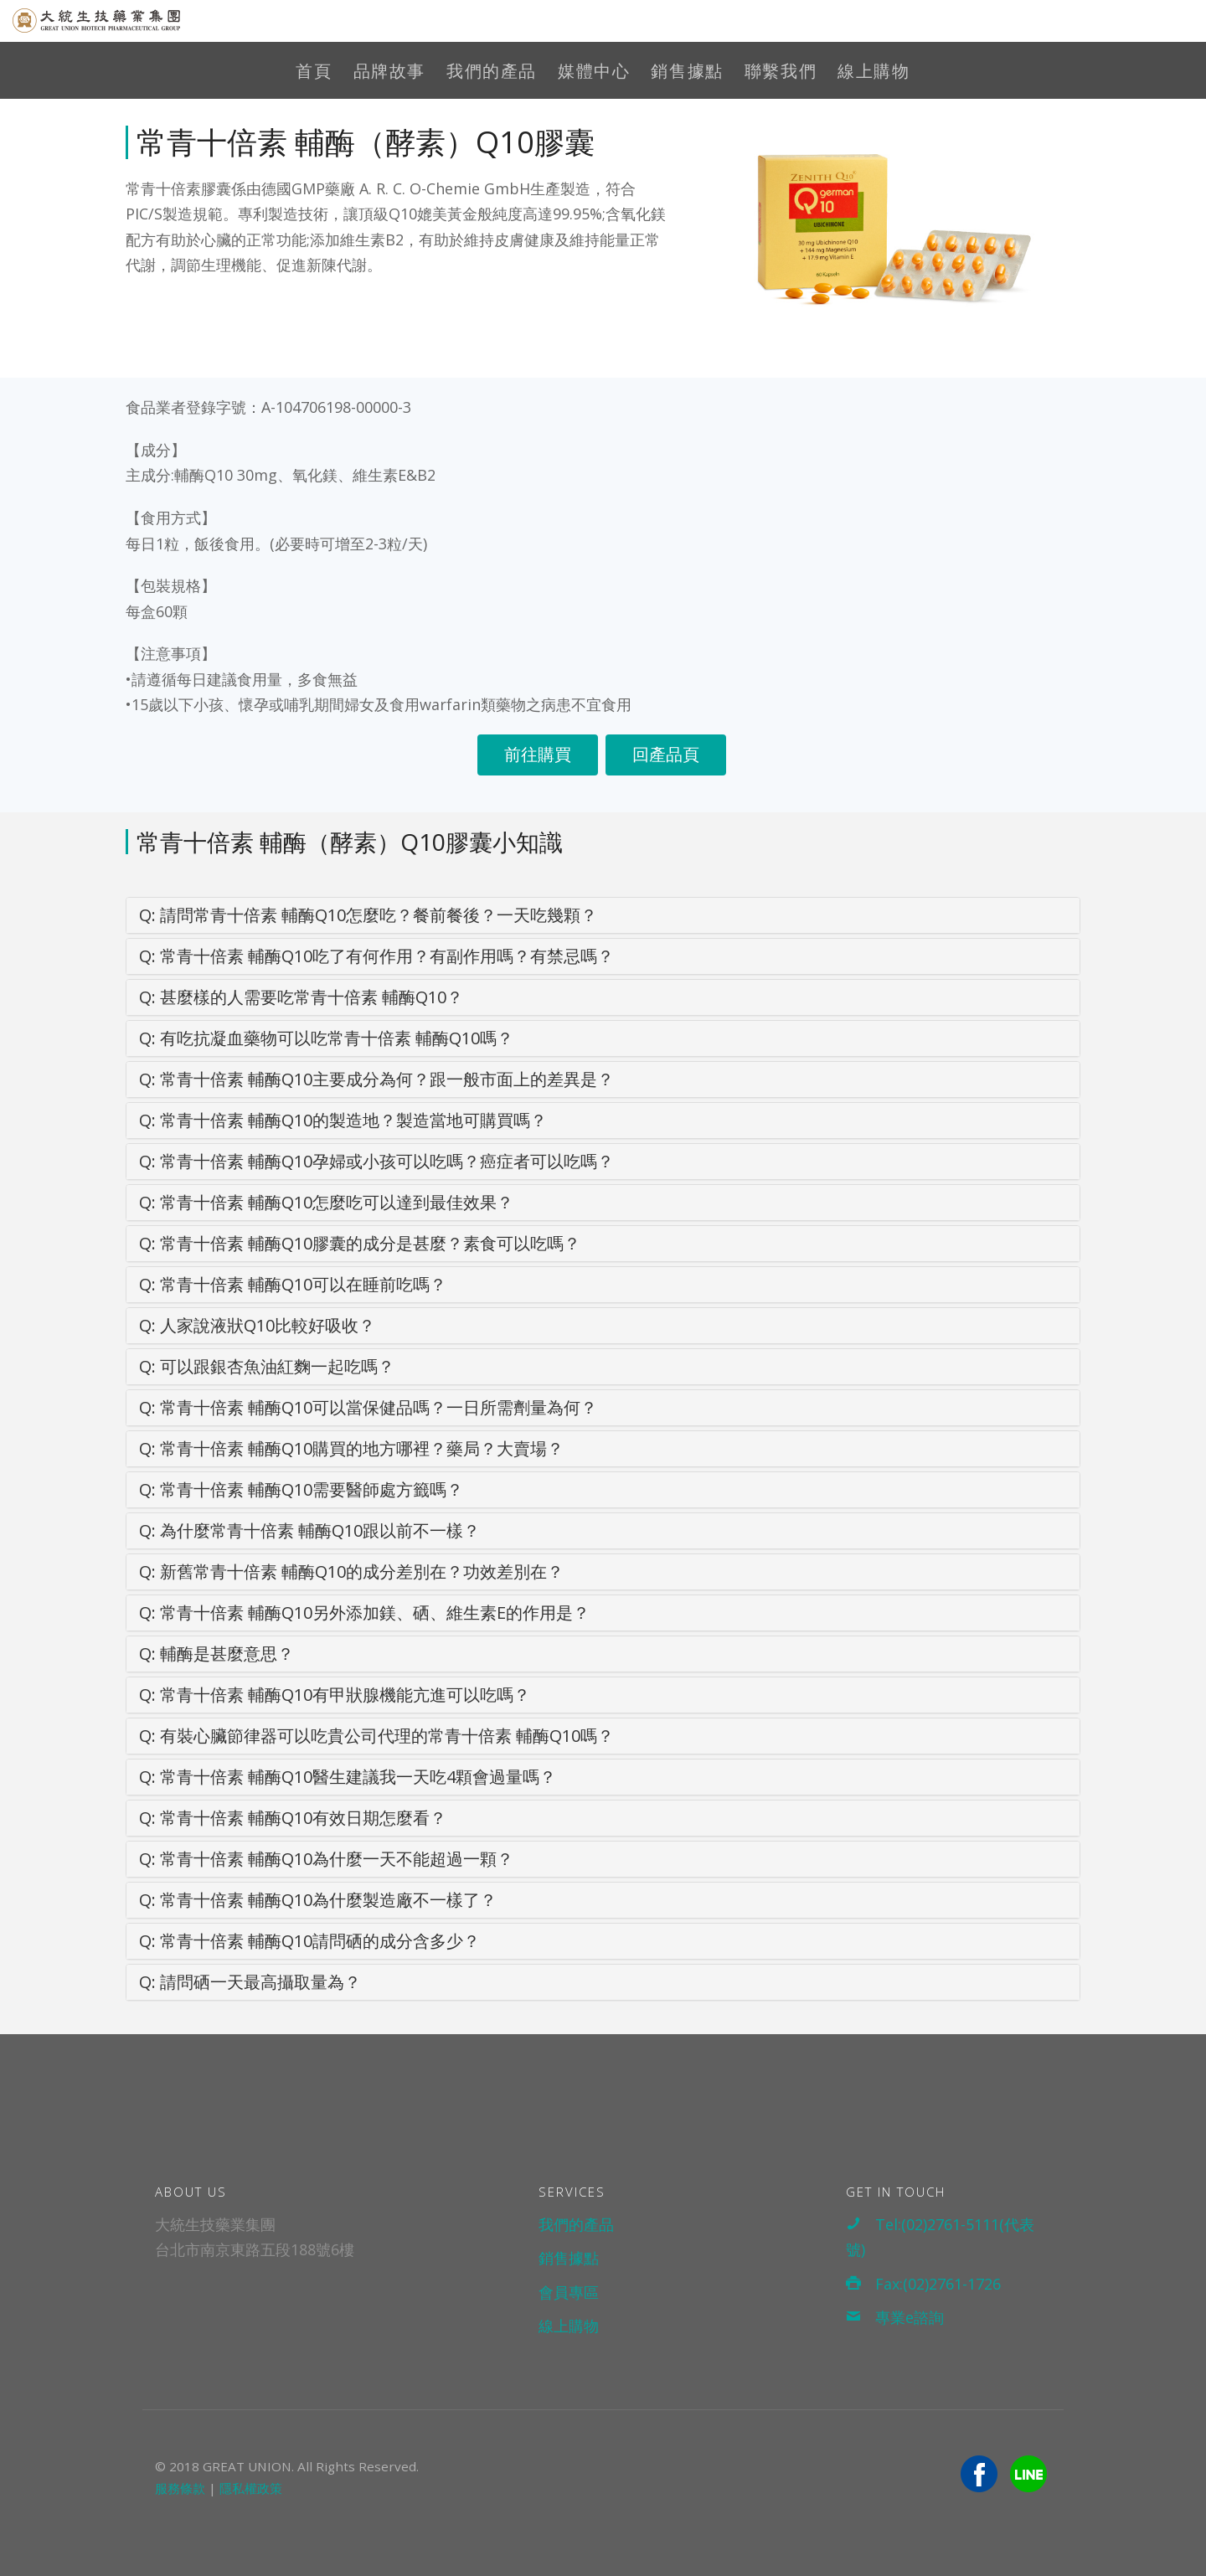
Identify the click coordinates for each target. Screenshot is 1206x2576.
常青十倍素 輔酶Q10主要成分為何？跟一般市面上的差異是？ (376, 1079)
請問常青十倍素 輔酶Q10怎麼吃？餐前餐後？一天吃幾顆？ (368, 915)
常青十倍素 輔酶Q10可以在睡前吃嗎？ (292, 1284)
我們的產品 (491, 70)
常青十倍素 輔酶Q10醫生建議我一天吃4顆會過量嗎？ (347, 1776)
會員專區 (569, 2292)
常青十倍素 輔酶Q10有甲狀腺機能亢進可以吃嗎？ (334, 1694)
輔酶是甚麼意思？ (216, 1653)
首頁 (314, 70)
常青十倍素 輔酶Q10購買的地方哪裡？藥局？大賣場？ (351, 1448)
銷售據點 (687, 70)
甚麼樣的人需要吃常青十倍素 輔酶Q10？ (301, 997)
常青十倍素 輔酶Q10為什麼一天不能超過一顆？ (326, 1858)
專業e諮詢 (895, 2317)
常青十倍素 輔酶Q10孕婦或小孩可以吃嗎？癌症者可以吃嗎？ (376, 1161)
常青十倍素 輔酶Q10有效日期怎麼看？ (292, 1817)
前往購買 (537, 754)
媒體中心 (594, 70)
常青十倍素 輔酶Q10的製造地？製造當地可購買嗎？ (343, 1120)
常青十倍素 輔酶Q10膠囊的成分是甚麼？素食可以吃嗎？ (359, 1243)
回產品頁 (665, 754)
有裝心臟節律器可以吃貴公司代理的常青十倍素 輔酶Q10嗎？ (376, 1735)
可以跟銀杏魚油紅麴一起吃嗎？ (266, 1366)
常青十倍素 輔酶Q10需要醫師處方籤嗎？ (301, 1489)
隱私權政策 (250, 2488)
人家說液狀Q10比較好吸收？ (257, 1325)
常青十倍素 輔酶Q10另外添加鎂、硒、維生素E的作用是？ (364, 1612)
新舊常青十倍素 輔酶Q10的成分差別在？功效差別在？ (351, 1571)
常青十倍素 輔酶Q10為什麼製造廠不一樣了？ (318, 1899)
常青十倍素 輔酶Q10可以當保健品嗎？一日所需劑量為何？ (368, 1407)
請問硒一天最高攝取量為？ (250, 1982)
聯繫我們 (781, 70)
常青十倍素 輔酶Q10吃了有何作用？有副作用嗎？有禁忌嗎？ (376, 956)
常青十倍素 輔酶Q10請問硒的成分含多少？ (309, 1940)
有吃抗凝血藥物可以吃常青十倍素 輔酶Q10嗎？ (326, 1038)
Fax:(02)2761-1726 (923, 2284)
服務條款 (180, 2488)
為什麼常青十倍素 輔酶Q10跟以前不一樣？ (309, 1530)
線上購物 (874, 70)
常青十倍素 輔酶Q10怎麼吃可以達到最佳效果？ (326, 1202)
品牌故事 (389, 70)
